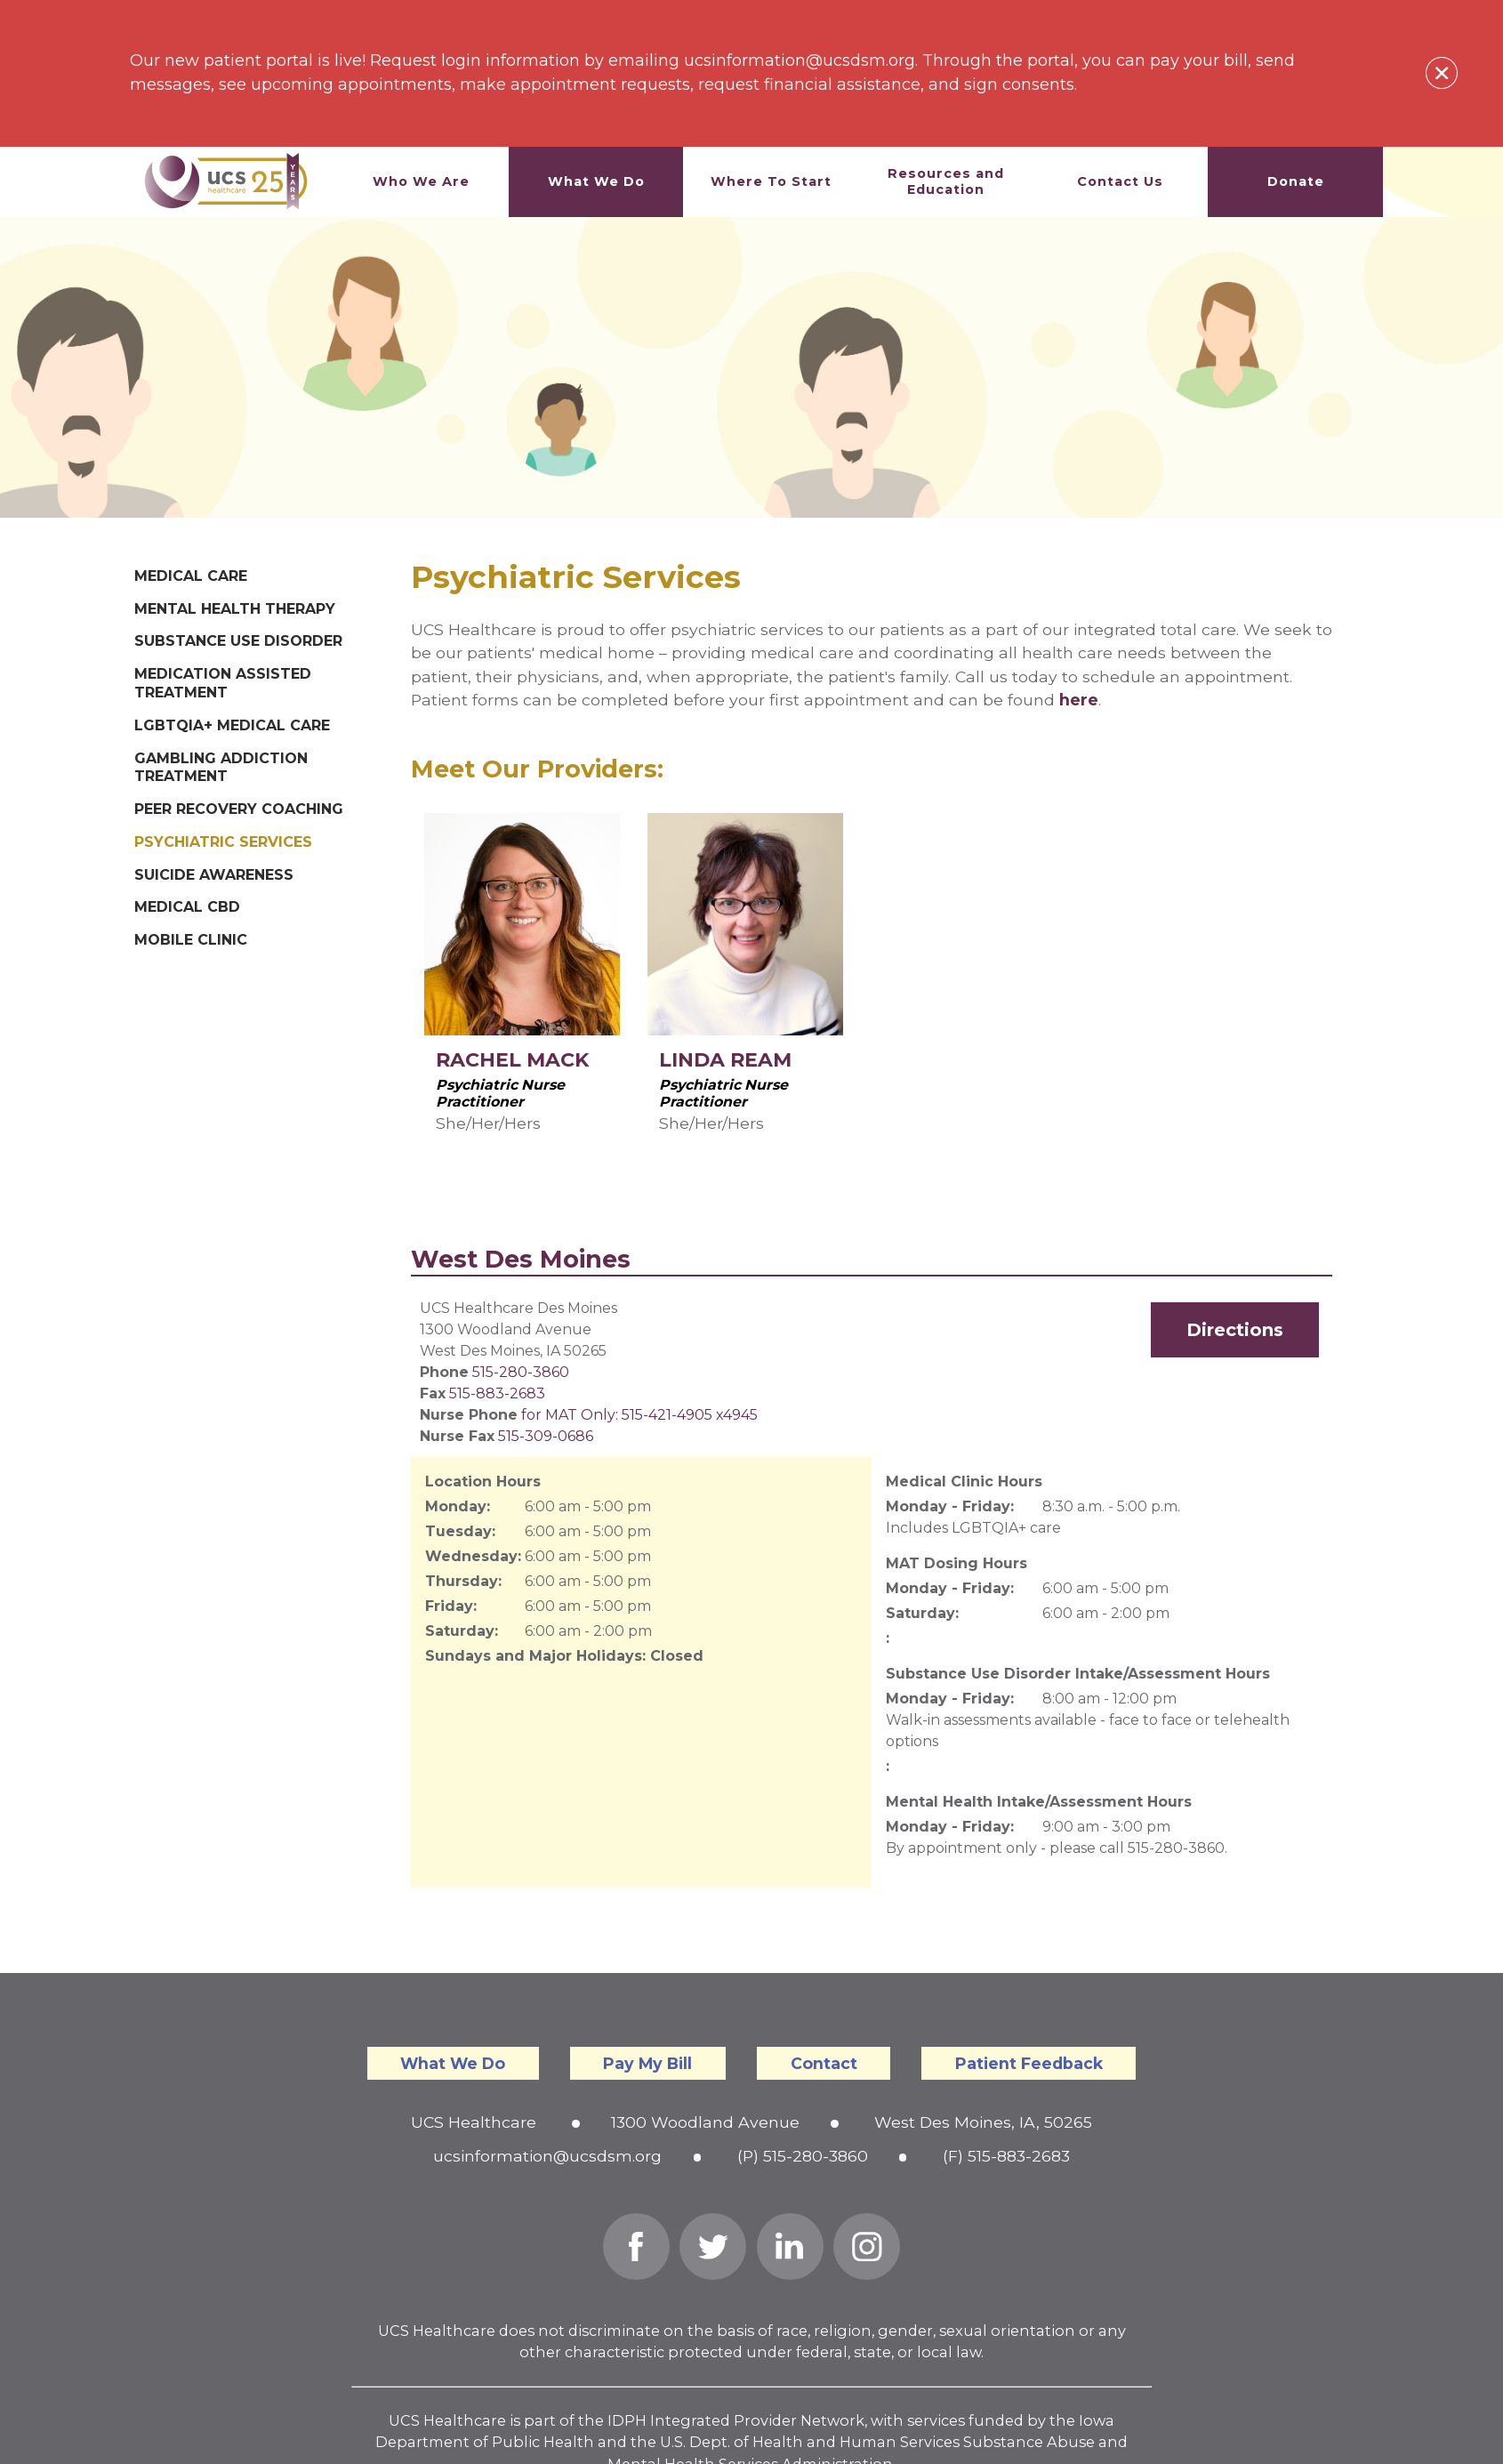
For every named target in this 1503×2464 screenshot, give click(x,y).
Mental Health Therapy (234, 608)
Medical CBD (187, 906)
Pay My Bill (647, 2063)
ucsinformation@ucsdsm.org (547, 2155)
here (1078, 699)
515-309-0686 (545, 1436)
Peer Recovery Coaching (238, 809)
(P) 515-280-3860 (802, 2155)
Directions (1234, 1330)
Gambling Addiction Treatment (221, 767)
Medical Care (190, 576)
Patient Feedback (1029, 2063)
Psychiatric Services (223, 841)
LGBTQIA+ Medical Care (232, 725)
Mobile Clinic (190, 939)
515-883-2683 (497, 1393)
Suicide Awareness (213, 874)
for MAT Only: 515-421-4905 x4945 (639, 1414)
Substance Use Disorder (238, 640)
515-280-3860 (520, 1372)
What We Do (452, 2063)
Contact (824, 2063)
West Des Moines (521, 1259)
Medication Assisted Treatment (222, 683)
